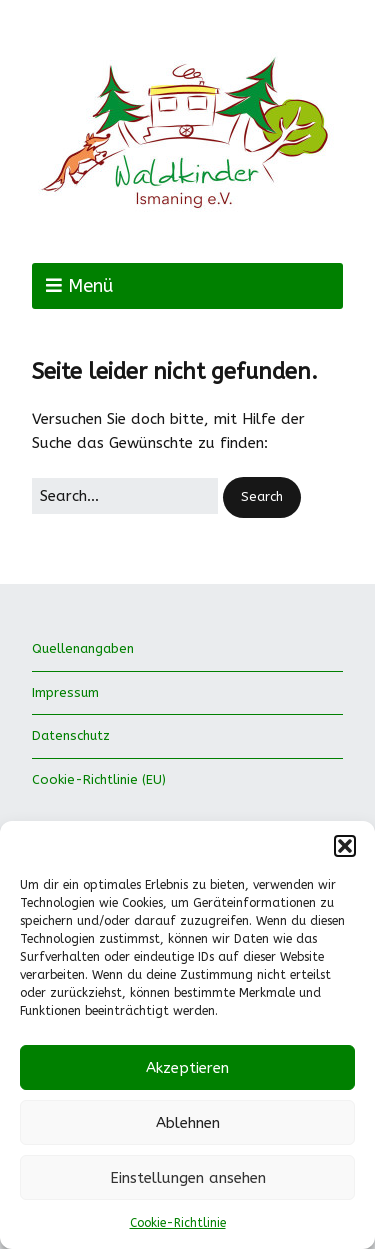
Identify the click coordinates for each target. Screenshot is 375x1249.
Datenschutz (71, 735)
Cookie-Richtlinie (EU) (99, 779)
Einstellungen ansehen (188, 1178)
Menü (90, 286)
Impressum (65, 692)
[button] (345, 846)
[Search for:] (125, 496)
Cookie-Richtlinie (178, 1223)
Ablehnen (188, 1123)
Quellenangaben (83, 648)
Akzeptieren (187, 1068)
